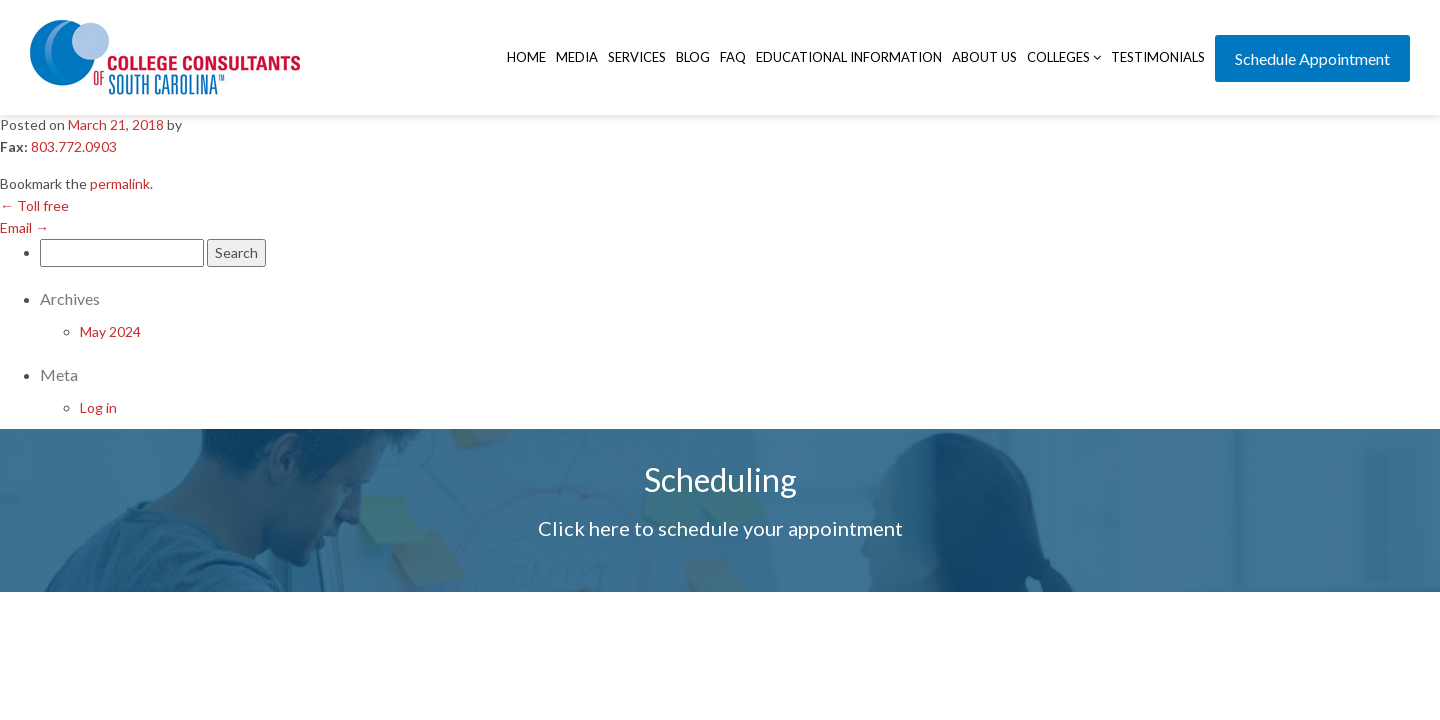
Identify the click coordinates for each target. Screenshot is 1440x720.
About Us (984, 57)
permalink (120, 183)
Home (526, 57)
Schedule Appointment (1312, 58)
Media (577, 57)
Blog (693, 57)
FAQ (733, 57)
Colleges (1064, 57)
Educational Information (849, 57)
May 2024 (110, 331)
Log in (98, 407)
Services (637, 57)
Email (24, 227)
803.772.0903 (74, 146)
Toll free (34, 205)
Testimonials (1158, 57)
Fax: (14, 146)
